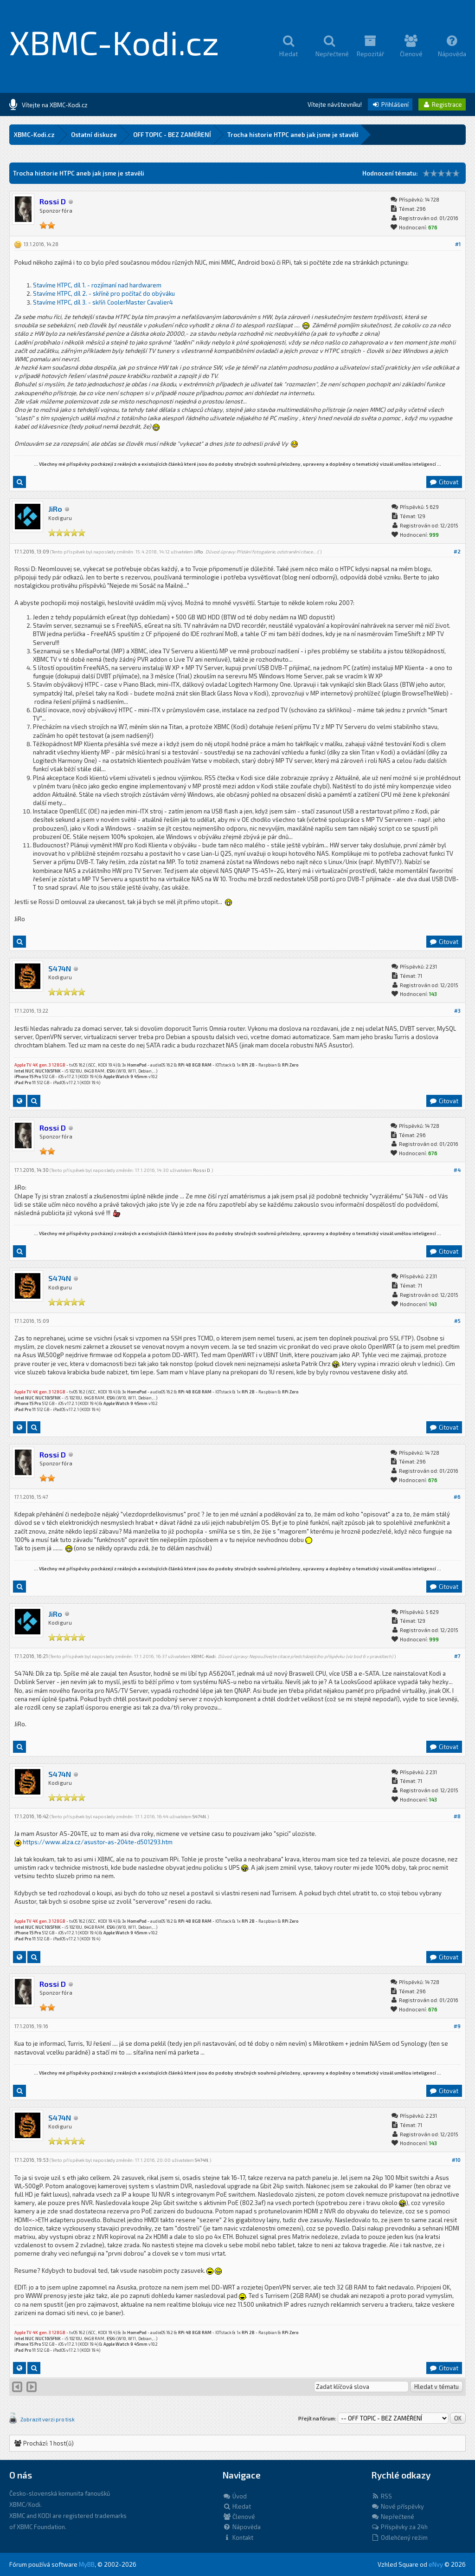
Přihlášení (390, 104)
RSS (381, 2496)
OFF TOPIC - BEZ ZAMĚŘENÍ (172, 134)
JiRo (55, 508)
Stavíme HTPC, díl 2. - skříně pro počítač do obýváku (104, 293)
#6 (457, 1497)
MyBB (87, 2564)
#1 (458, 244)
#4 (457, 1170)
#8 (457, 1816)
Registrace (442, 104)
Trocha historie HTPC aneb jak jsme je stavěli (293, 134)
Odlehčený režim (399, 2537)
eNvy (436, 2564)
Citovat (443, 482)
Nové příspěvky (397, 2506)
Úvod (235, 2496)
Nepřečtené (392, 2516)
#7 (457, 1656)
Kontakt (238, 2537)
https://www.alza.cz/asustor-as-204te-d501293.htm (98, 1842)
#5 (457, 1321)
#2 (457, 551)
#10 (456, 2160)
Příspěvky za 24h (399, 2526)
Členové (239, 2516)
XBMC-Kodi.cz (114, 42)
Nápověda (242, 2526)
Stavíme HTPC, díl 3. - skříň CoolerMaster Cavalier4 (103, 302)
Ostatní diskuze (94, 134)
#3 (457, 1011)
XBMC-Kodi (203, 1656)
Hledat (237, 2506)
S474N (59, 968)
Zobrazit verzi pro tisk (47, 2419)
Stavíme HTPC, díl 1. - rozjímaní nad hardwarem (97, 285)
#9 (457, 2026)
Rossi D (201, 1170)
